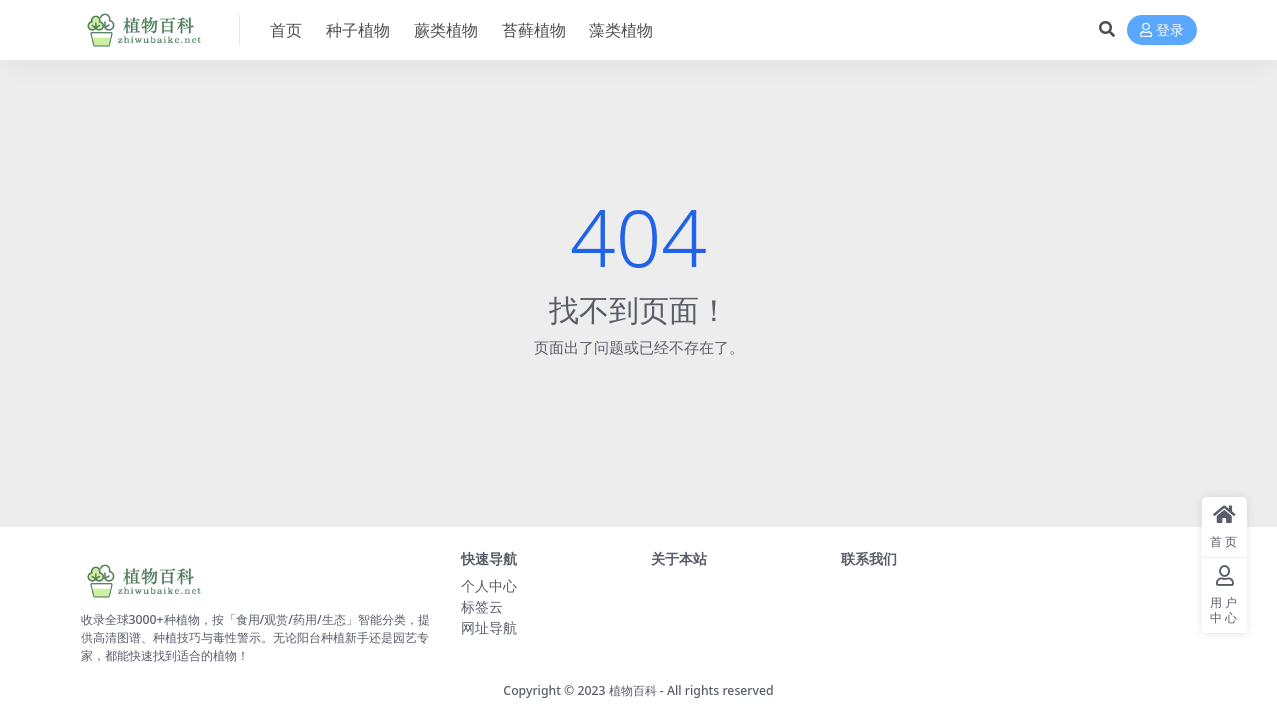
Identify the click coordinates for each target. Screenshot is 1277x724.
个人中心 (489, 585)
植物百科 (633, 690)
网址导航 (489, 627)
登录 (1162, 30)
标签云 (482, 606)
